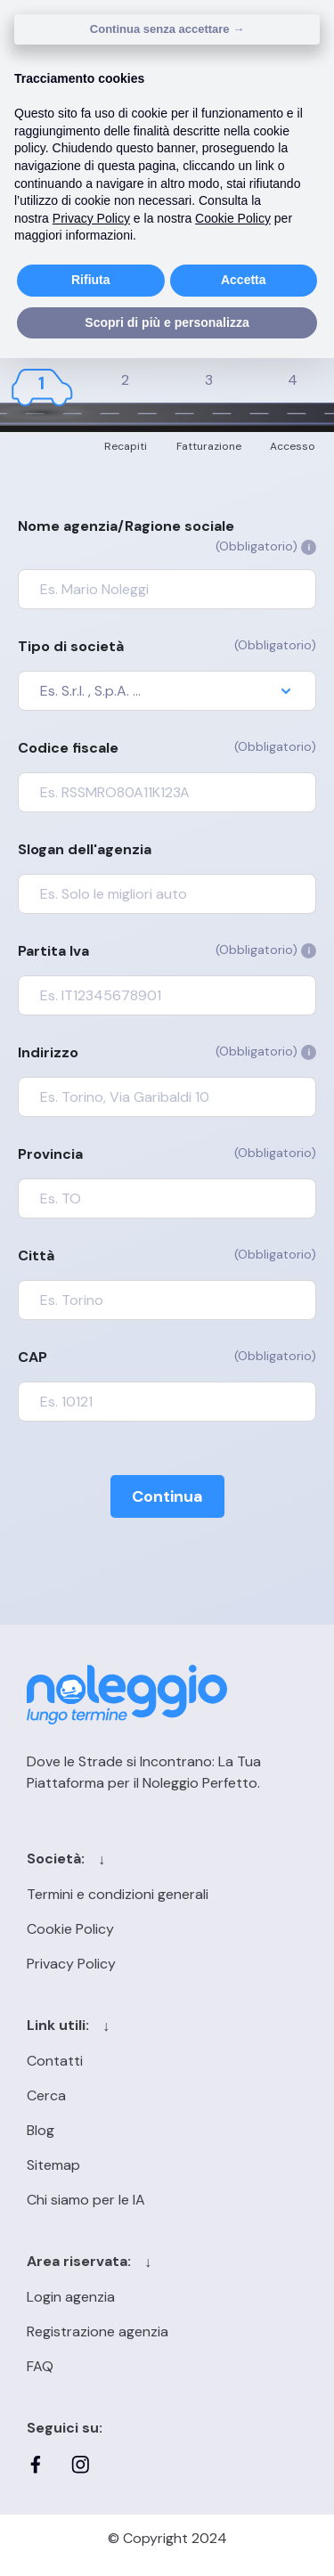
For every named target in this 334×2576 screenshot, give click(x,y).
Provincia (167, 1153)
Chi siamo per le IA (86, 2199)
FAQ (40, 2366)
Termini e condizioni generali (117, 1894)
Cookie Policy (70, 1929)
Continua (167, 1496)
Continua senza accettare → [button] (167, 29)
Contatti (55, 2060)
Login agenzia (71, 2296)
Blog (40, 2130)
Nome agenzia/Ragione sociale (167, 536)
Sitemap (53, 2165)
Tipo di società (167, 646)
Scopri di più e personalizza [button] (166, 322)
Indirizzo (167, 1052)
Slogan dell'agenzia (84, 849)
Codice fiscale (167, 747)
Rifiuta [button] (90, 280)
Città (167, 1255)
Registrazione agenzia (97, 2331)
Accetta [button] (243, 280)
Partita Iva (167, 950)
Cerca (46, 2095)
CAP (167, 1356)
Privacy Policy (71, 1963)
